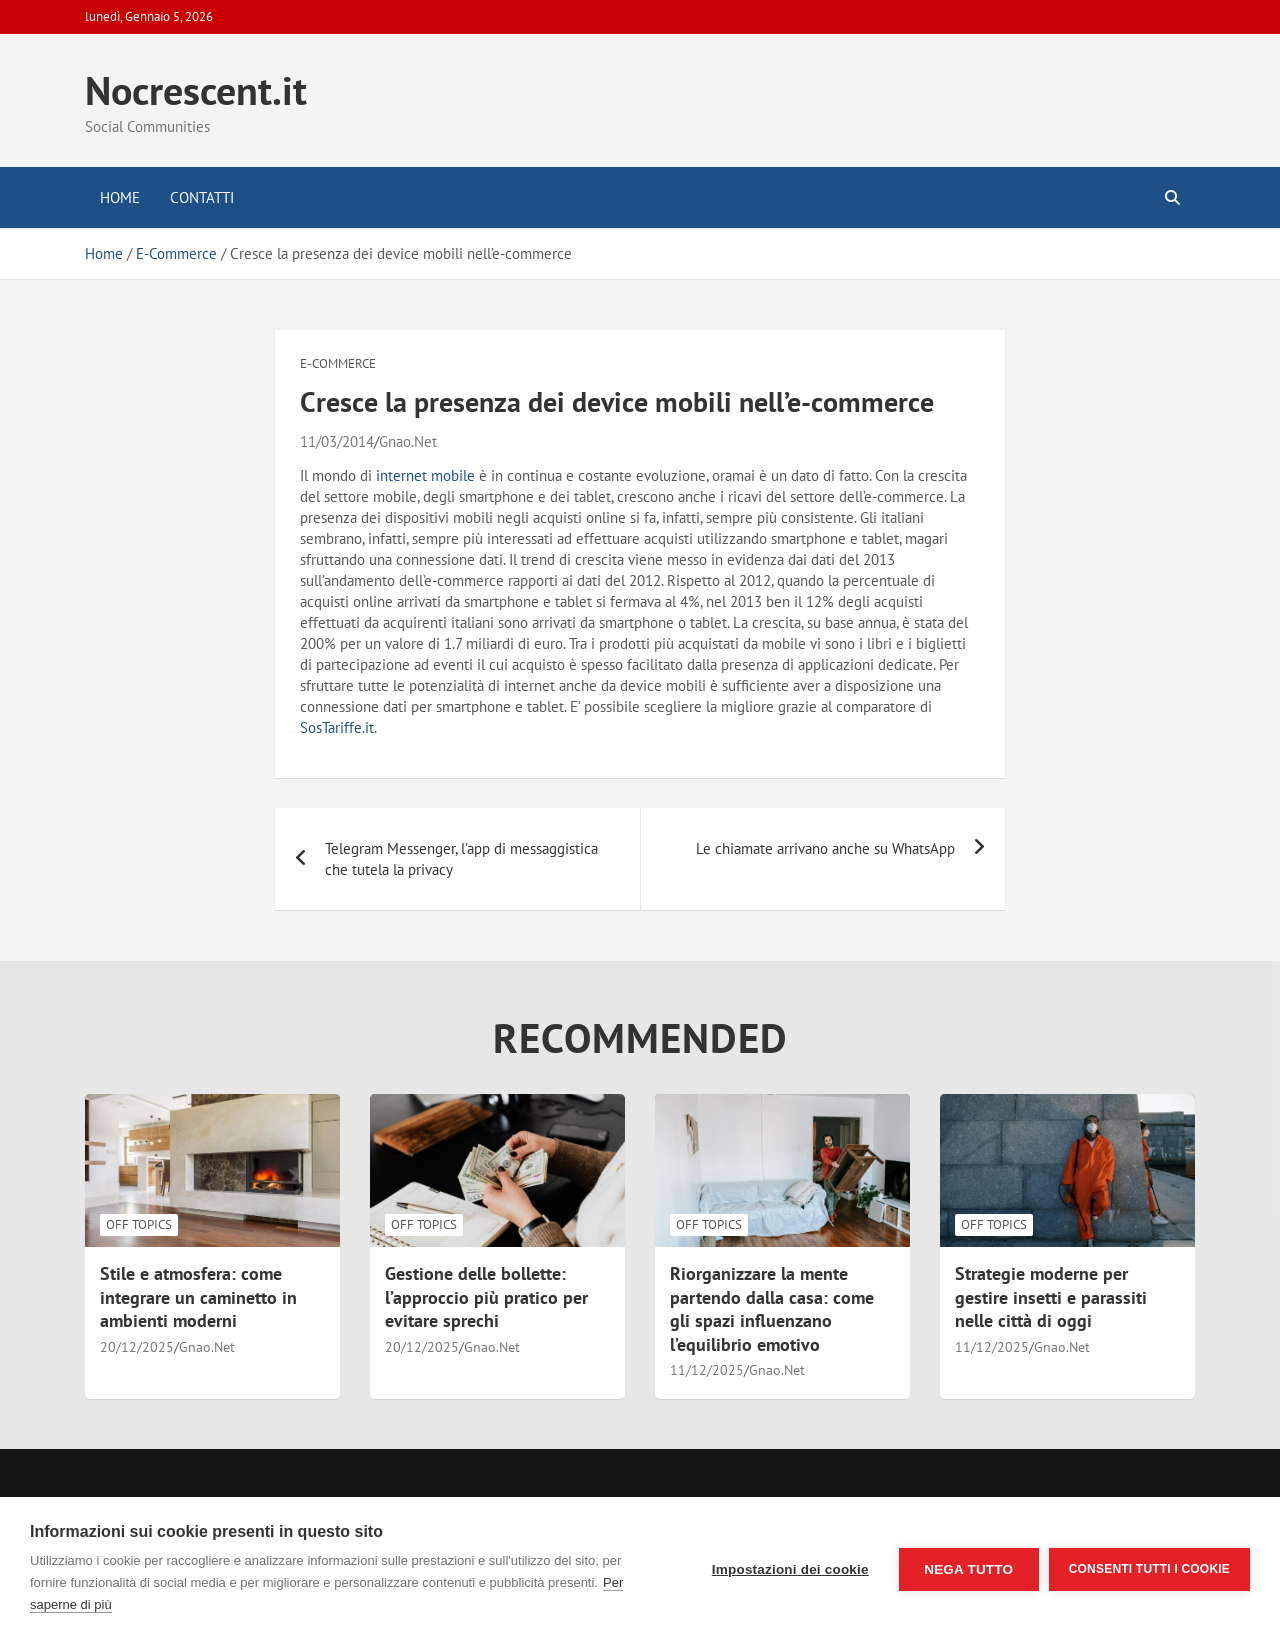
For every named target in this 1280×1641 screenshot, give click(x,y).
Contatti (202, 197)
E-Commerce (338, 363)
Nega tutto (968, 1569)
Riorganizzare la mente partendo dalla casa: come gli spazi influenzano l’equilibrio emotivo (772, 1308)
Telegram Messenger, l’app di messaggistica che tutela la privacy (461, 859)
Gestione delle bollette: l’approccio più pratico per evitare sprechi (486, 1297)
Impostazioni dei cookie (790, 1569)
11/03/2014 (337, 441)
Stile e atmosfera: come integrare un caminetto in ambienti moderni (198, 1297)
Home (120, 197)
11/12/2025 (707, 1370)
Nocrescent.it (196, 90)
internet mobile (425, 475)
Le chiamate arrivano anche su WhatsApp (825, 848)
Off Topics (139, 1224)
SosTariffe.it (337, 727)
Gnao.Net (408, 441)
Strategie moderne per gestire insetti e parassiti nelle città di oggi (1051, 1297)
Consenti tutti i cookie (1149, 1569)
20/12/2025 (137, 1347)
